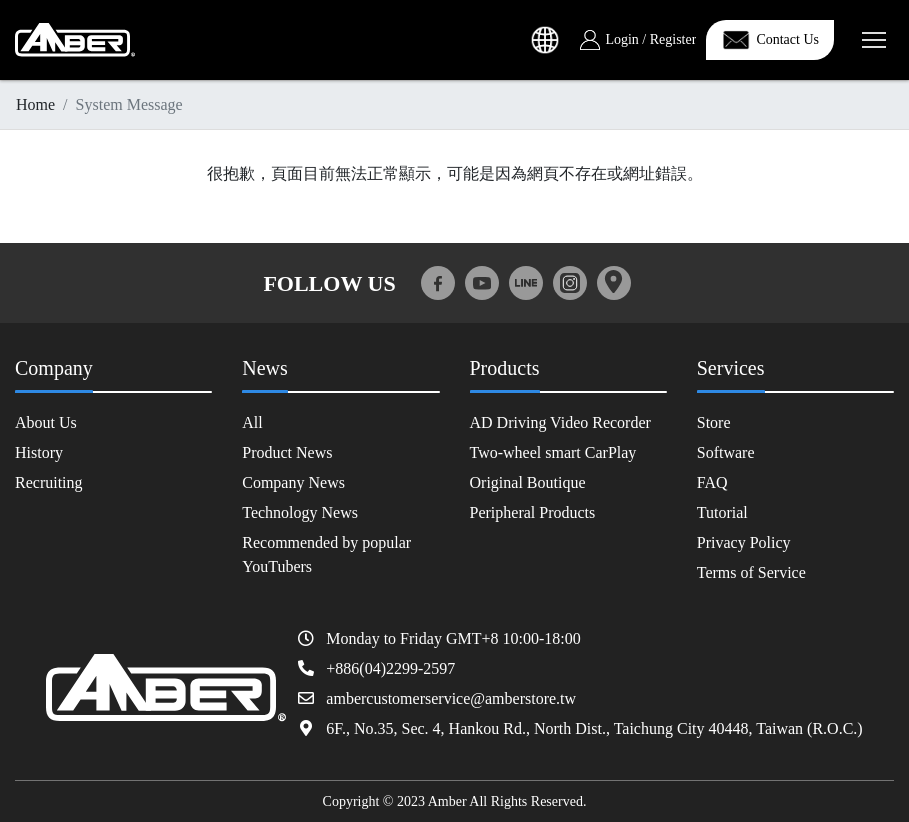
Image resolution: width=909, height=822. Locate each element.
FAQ (712, 482)
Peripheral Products (533, 512)
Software (726, 452)
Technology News (300, 512)
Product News (287, 452)
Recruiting (49, 482)
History (39, 452)
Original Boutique (528, 482)
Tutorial (722, 512)
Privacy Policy (744, 542)
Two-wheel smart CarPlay (553, 452)
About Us (46, 422)
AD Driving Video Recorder (560, 422)
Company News (293, 482)
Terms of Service (751, 572)
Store (714, 422)
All (252, 422)
